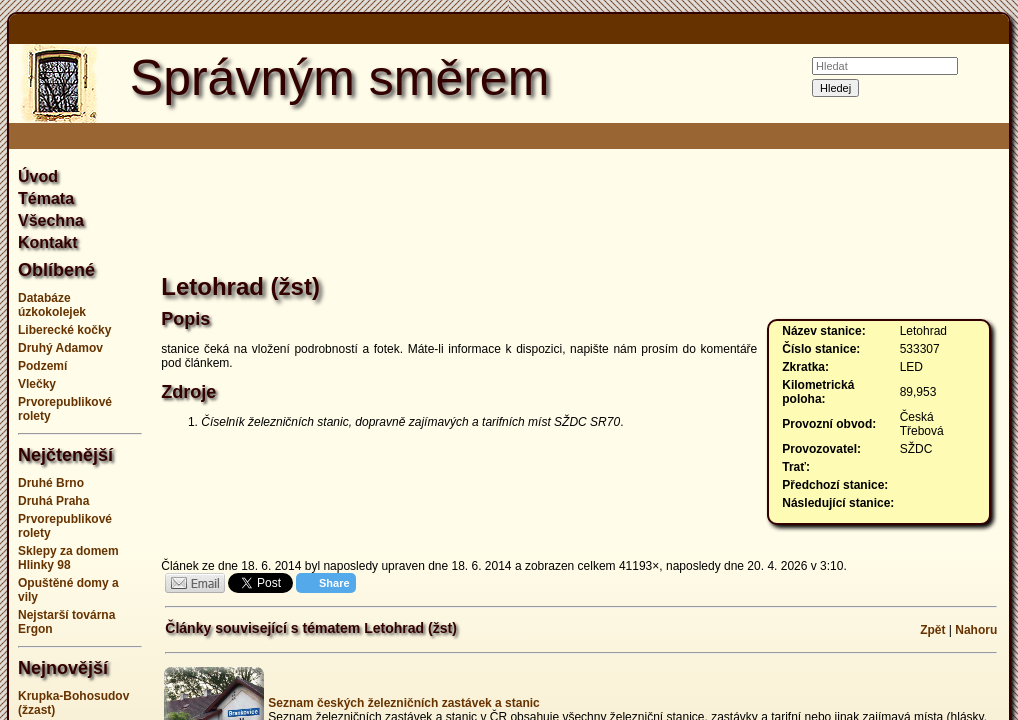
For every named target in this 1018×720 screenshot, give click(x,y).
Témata (46, 198)
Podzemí (42, 366)
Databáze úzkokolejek (52, 305)
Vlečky (37, 384)
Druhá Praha (53, 501)
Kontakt (48, 242)
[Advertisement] (581, 214)
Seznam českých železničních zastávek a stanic (403, 703)
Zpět (932, 630)
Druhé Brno (51, 483)
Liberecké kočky (64, 330)
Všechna (51, 220)
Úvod (38, 176)
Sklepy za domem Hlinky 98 (68, 558)
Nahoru (976, 630)
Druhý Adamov (60, 348)
